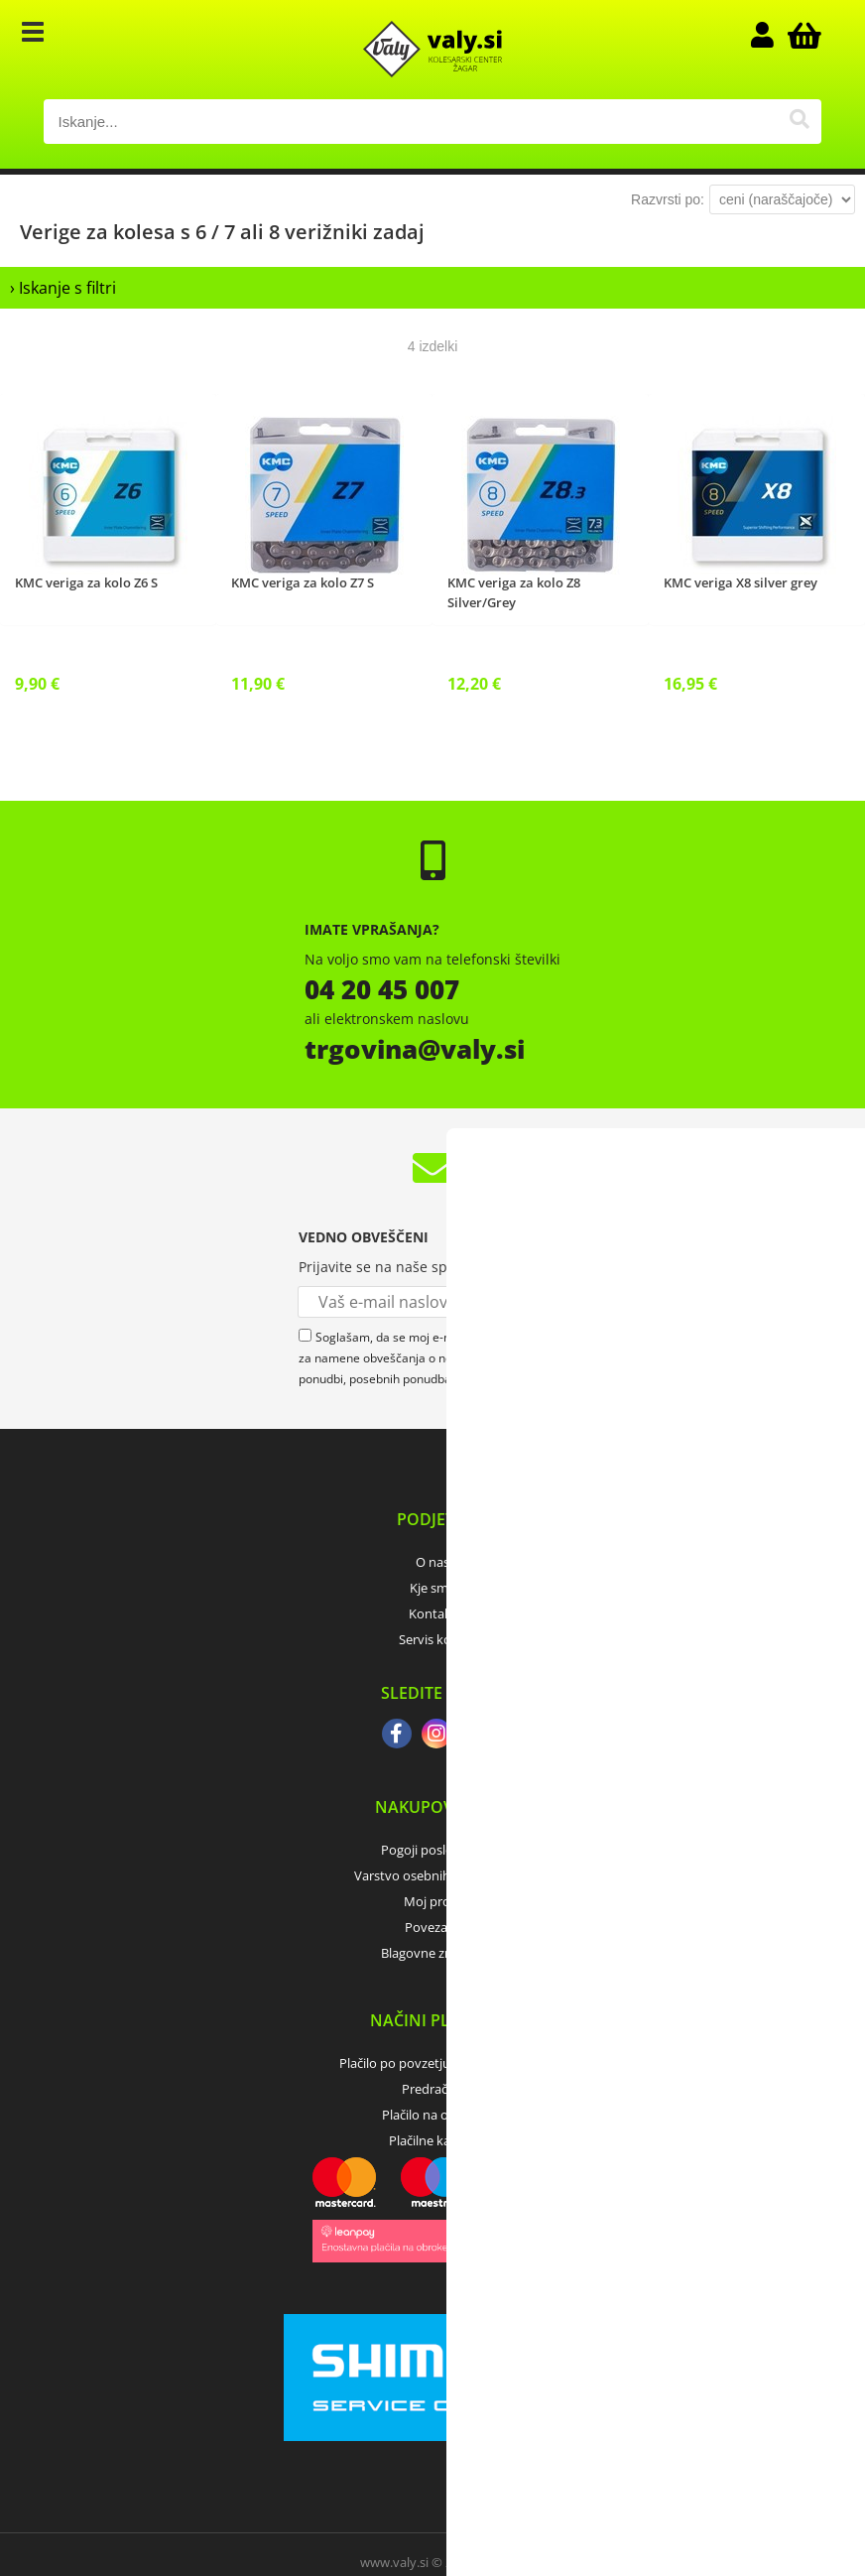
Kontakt (432, 1613)
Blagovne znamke (433, 1953)
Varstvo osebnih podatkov (432, 1875)
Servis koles (433, 1639)
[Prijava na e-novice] (551, 1302)
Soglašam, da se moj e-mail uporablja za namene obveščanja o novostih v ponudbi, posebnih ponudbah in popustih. (412, 1358)
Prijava (772, 34)
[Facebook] (397, 1735)
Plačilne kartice (432, 2140)
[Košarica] (801, 34)
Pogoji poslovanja (433, 1850)
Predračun (432, 2089)
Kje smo (433, 1588)
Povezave (433, 1927)
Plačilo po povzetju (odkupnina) (432, 2063)
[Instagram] (436, 1735)
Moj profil (432, 1901)
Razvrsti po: (667, 199)
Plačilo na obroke (432, 2115)
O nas (432, 1562)
